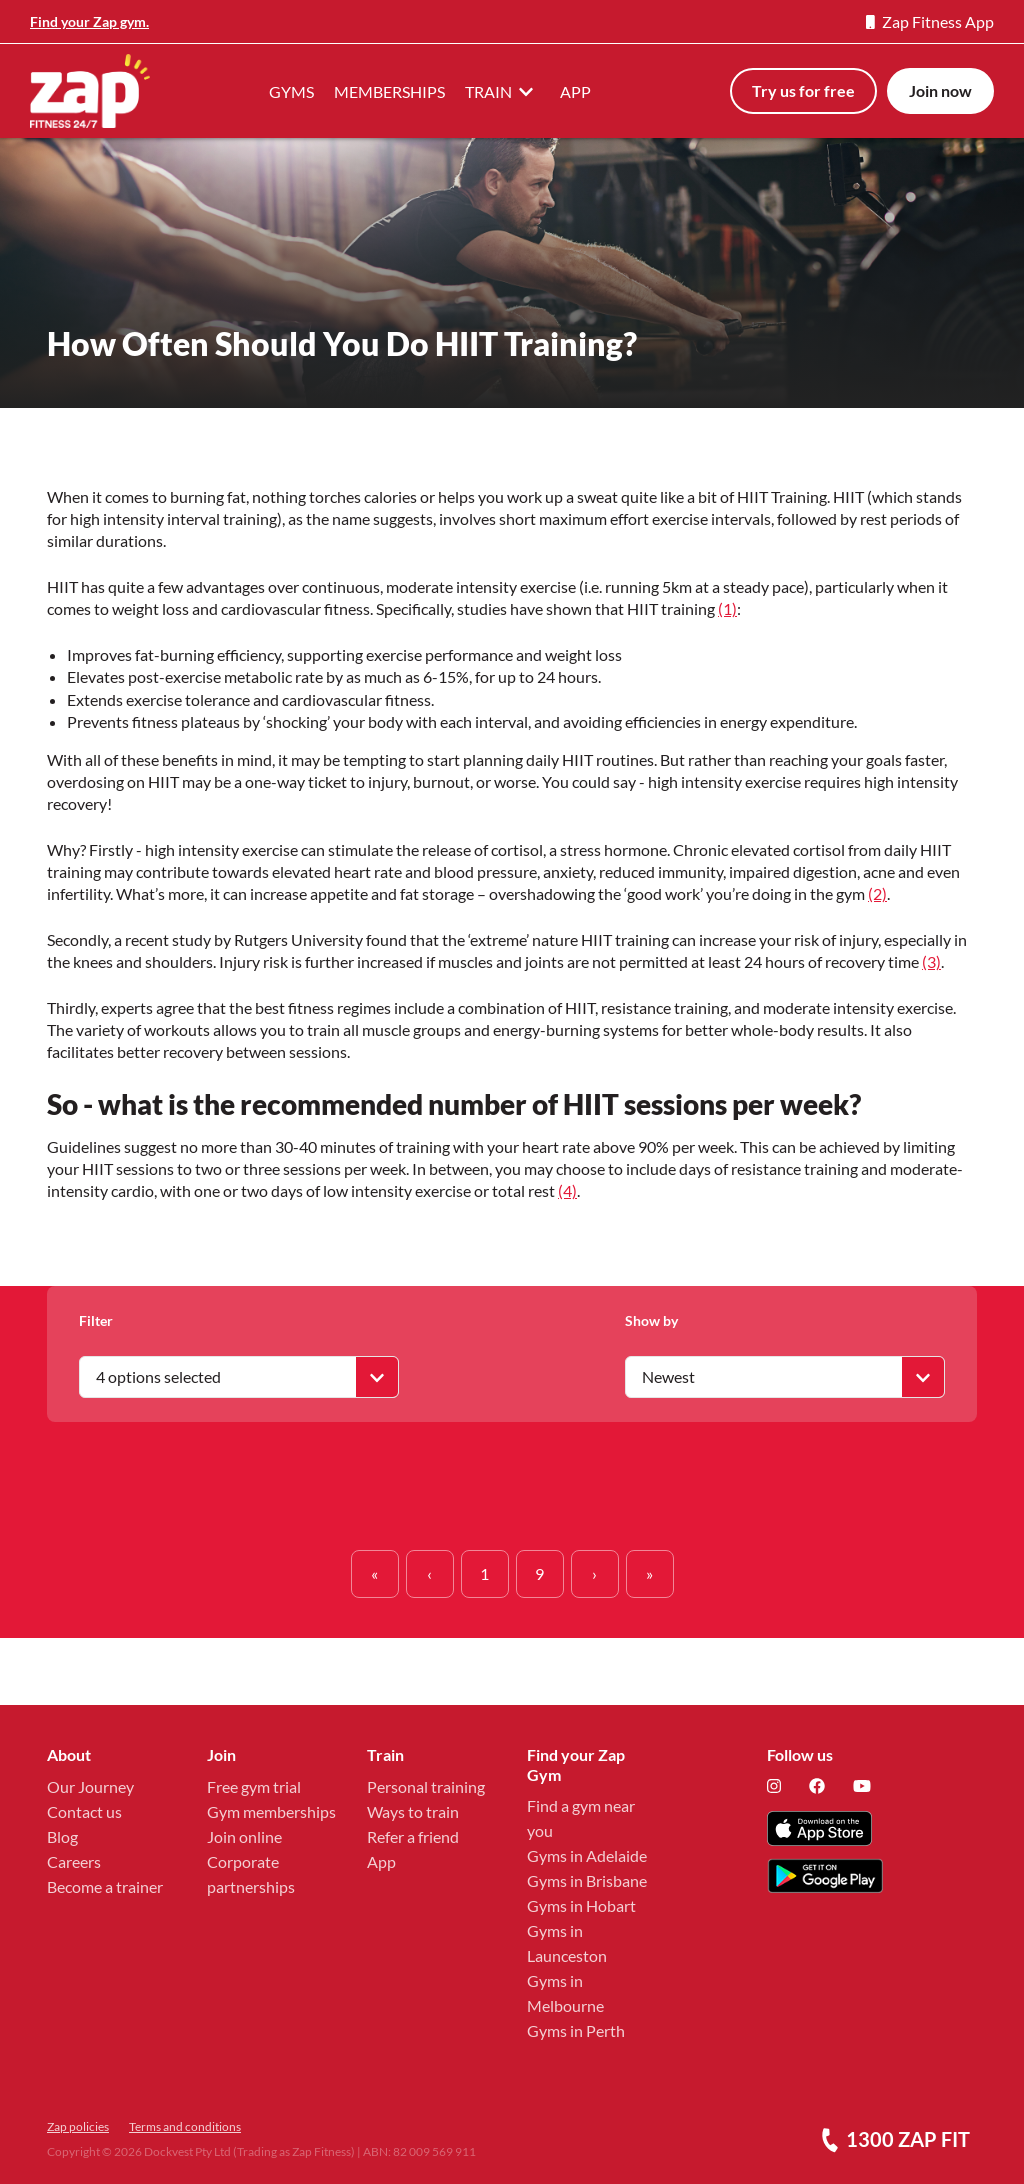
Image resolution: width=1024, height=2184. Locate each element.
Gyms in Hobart (581, 1905)
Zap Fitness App (930, 21)
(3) (931, 961)
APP (575, 91)
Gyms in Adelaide (587, 1855)
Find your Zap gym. (89, 21)
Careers (74, 1861)
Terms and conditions (185, 2126)
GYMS (291, 91)
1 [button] (484, 1573)
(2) (877, 893)
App (381, 1861)
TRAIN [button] (502, 91)
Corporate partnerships (251, 1874)
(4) (567, 1190)
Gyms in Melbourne (565, 1993)
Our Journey (90, 1786)
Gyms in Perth (576, 2030)
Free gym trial (254, 1786)
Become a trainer (105, 1886)
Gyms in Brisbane (587, 1880)
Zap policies (78, 2126)
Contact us (84, 1811)
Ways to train (413, 1811)
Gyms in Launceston (567, 1943)
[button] (375, 1574)
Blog (62, 1836)
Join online (244, 1836)
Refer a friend (413, 1836)
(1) (727, 608)
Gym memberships (271, 1811)
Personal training (426, 1786)
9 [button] (539, 1573)
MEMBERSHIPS (389, 91)
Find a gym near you (581, 1818)
